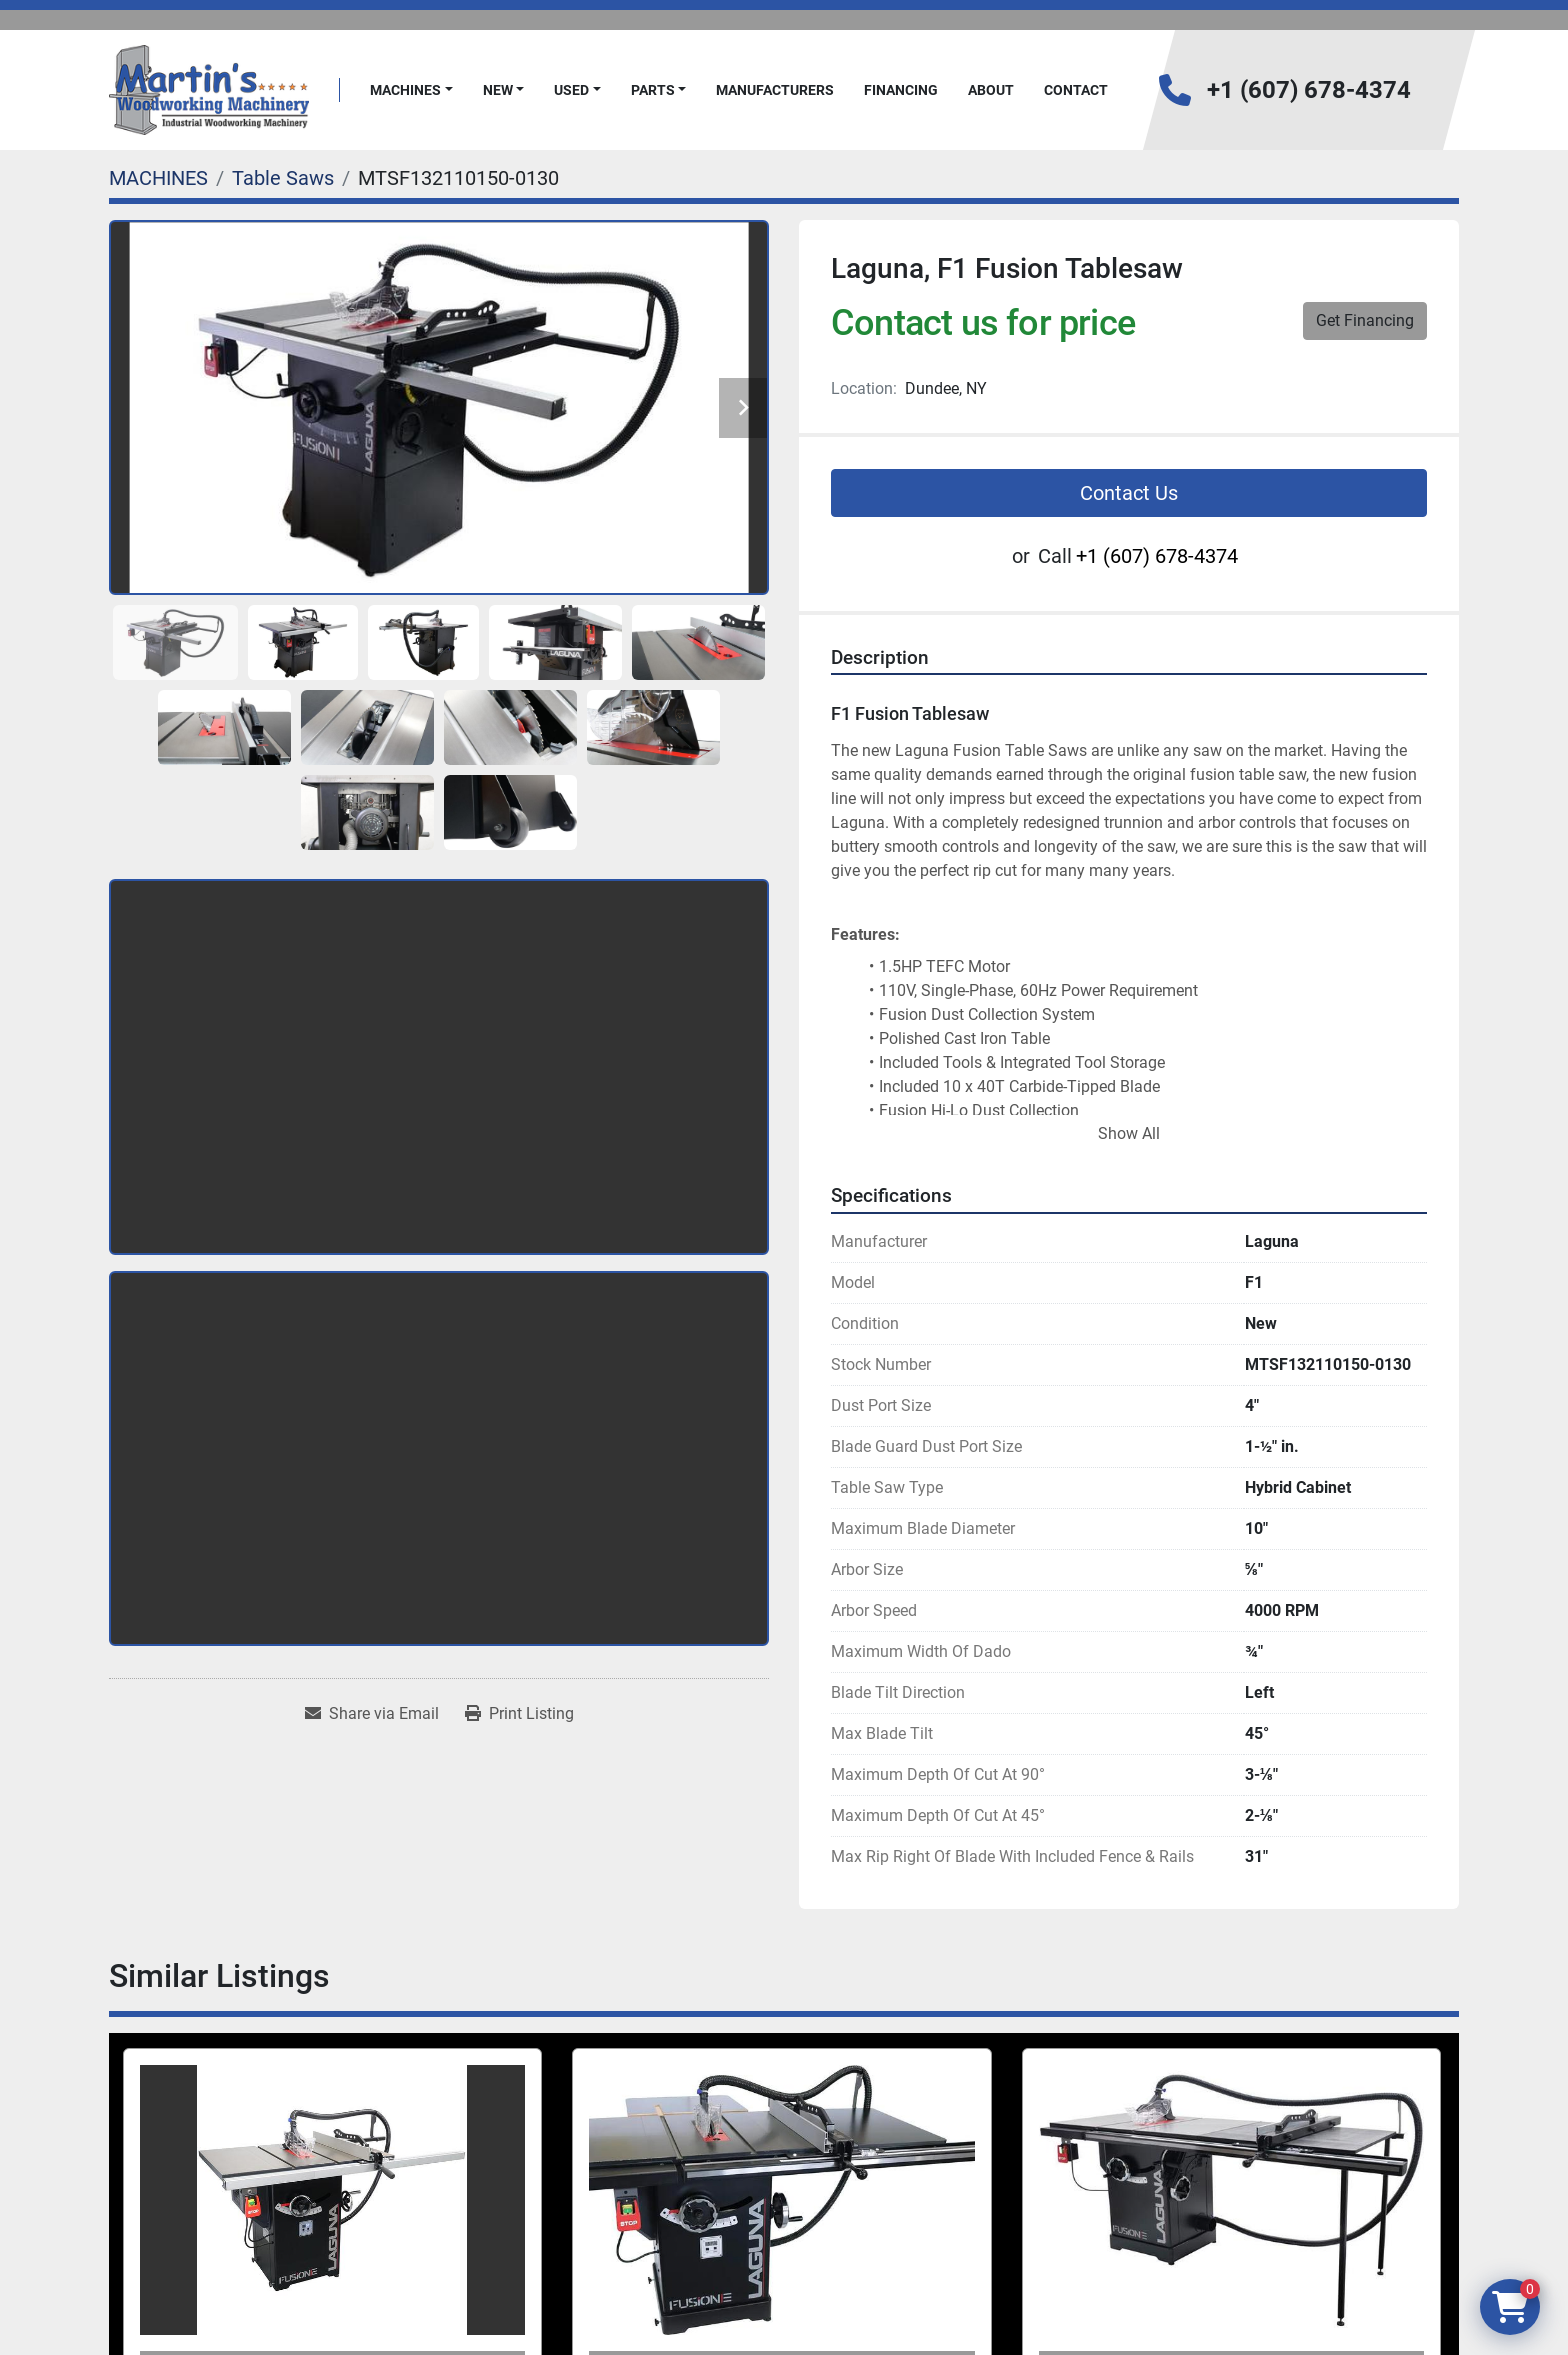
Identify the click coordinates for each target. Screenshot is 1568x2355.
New (498, 90)
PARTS (653, 90)
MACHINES (405, 90)
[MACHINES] (158, 178)
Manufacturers (775, 90)
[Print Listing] (519, 1714)
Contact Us (1129, 493)
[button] (411, 90)
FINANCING (901, 90)
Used (571, 90)
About (991, 90)
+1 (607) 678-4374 (1309, 90)
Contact (1076, 90)
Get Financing (1365, 320)
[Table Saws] (283, 178)
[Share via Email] (372, 1714)
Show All (1129, 1133)
